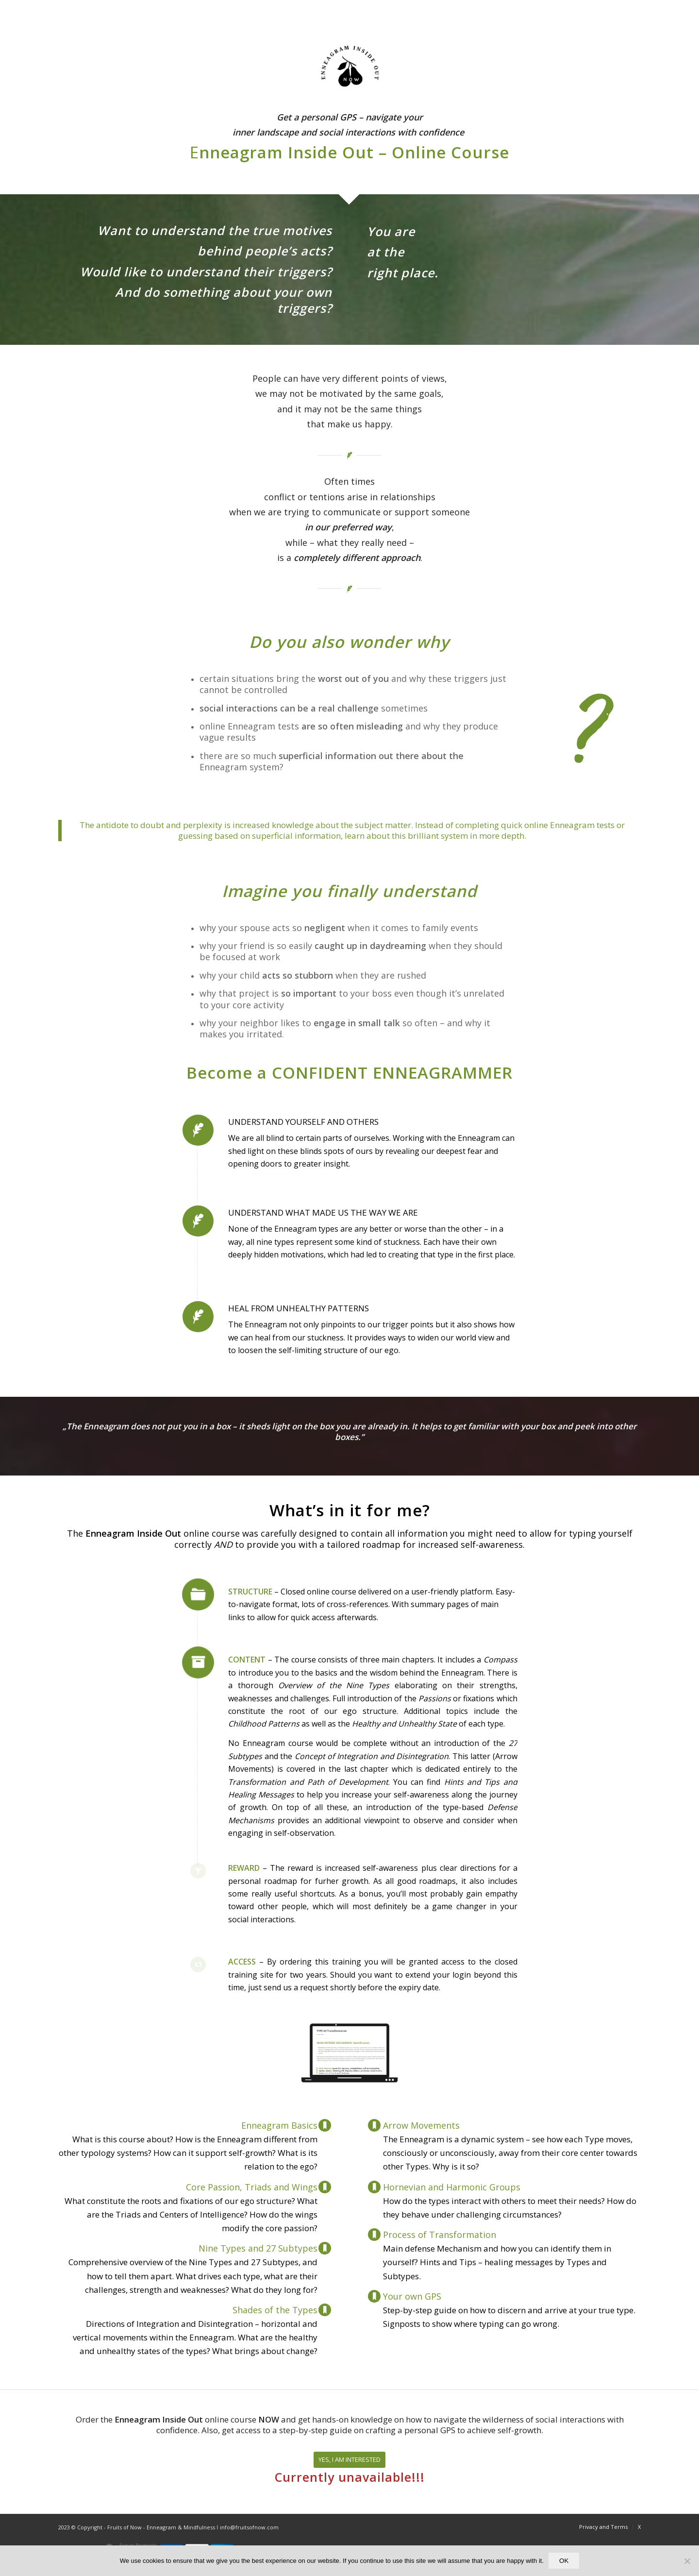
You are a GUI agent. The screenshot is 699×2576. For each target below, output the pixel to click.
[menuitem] (603, 2527)
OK (563, 2560)
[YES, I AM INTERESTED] (349, 2460)
